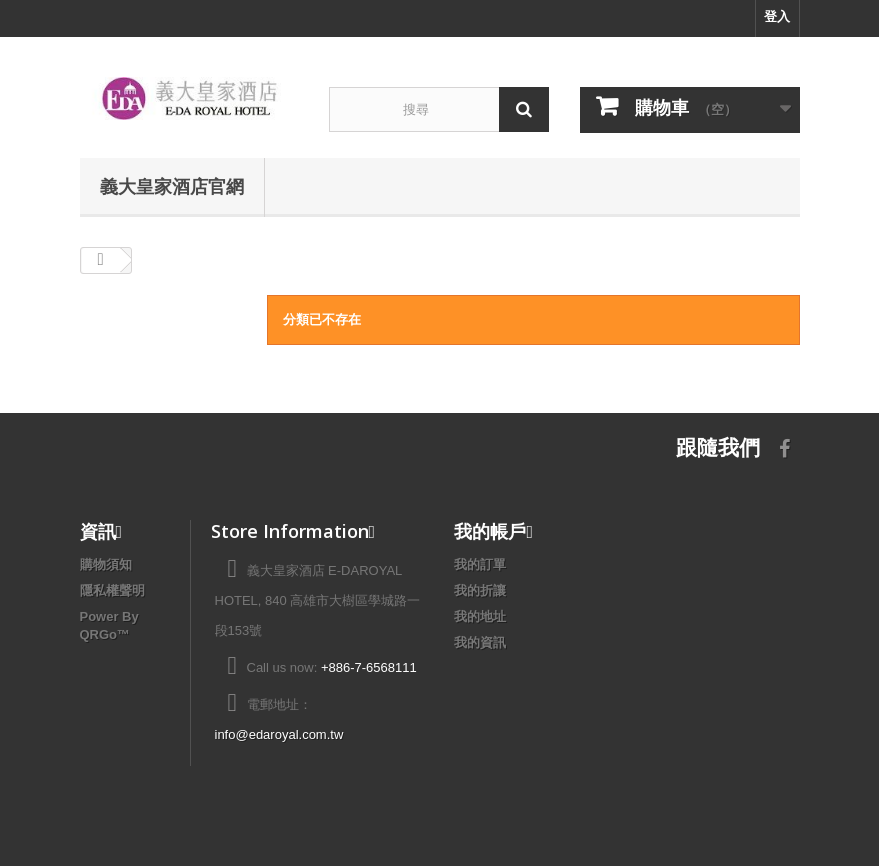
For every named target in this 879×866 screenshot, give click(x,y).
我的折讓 (480, 590)
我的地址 (480, 616)
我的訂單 (480, 564)
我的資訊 (480, 642)
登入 (777, 16)
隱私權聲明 (112, 590)
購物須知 (106, 564)
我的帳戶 (490, 531)
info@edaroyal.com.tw (279, 734)
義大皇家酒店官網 (172, 186)
